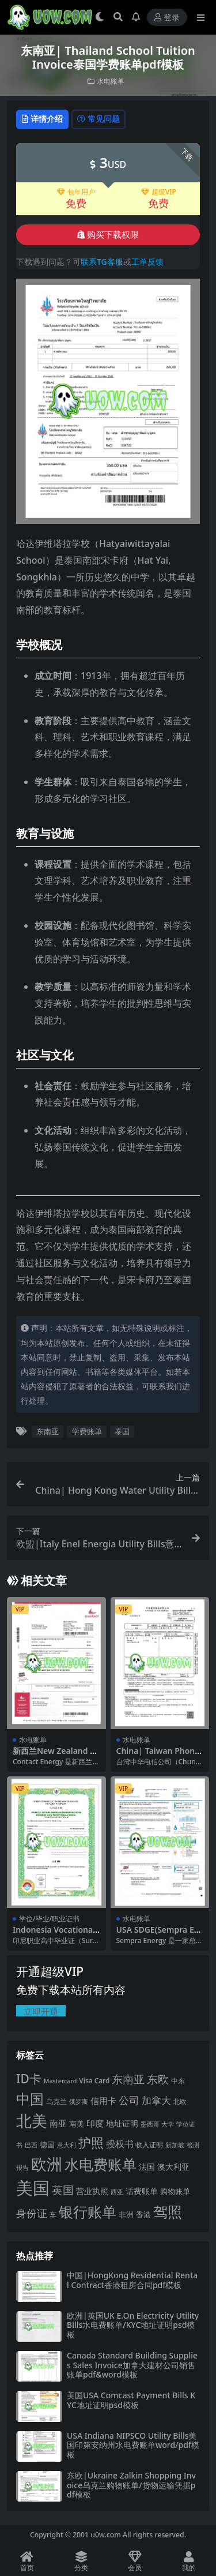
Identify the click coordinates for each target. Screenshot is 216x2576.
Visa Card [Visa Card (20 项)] (94, 2081)
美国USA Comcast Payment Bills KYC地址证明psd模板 (131, 2400)
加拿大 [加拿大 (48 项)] (156, 2100)
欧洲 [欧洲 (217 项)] (46, 2163)
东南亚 (47, 1431)
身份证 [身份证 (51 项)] (31, 2213)
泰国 (122, 1431)
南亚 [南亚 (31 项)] (58, 2123)
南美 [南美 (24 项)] (76, 2123)
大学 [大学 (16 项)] (167, 2124)
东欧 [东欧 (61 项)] (158, 2079)
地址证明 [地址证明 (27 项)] (122, 2123)
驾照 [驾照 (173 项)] (167, 2211)
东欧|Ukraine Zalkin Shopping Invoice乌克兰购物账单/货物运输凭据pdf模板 (131, 2485)
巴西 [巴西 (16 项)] (31, 2145)
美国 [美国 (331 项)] (33, 2187)
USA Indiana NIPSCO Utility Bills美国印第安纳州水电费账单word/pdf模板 (133, 2445)
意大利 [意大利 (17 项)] (66, 2144)
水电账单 (110, 81)
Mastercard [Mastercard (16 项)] (60, 2081)
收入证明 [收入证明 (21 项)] (149, 2145)
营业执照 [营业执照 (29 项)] (92, 2190)
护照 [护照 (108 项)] (91, 2142)
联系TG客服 (102, 261)
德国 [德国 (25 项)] (47, 2144)
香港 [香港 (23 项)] (143, 2214)
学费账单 (87, 1431)
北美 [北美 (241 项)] (31, 2120)
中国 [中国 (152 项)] (30, 2098)
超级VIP (158, 192)
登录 (167, 17)
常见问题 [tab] (98, 118)
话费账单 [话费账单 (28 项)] (142, 2190)
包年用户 (76, 192)
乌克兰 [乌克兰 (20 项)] (56, 2101)
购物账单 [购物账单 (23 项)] (175, 2191)
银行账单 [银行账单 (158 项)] (87, 2211)
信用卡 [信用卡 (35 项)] (103, 2100)
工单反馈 (147, 261)
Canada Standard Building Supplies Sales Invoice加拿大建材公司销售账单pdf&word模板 (132, 2365)
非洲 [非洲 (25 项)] (126, 2214)
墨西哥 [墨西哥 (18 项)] (150, 2124)
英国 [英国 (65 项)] (63, 2190)
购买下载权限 (108, 234)
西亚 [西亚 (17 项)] (117, 2191)
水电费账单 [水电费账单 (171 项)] (101, 2164)
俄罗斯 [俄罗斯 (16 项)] (78, 2102)
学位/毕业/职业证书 (49, 1918)
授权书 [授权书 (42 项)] (120, 2143)
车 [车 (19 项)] (53, 2214)
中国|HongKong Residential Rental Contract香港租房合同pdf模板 (132, 2280)
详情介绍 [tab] (42, 118)
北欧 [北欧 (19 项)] (180, 2101)
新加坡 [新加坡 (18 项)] (174, 2144)
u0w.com (105, 2535)
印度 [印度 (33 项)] (95, 2123)
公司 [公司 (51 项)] (129, 2100)
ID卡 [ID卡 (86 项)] (28, 2079)
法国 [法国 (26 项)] (147, 2167)
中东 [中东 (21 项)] (178, 2081)
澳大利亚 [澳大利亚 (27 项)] (173, 2166)
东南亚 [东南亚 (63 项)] (128, 2079)
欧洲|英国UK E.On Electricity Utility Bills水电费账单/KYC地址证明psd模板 (133, 2325)
